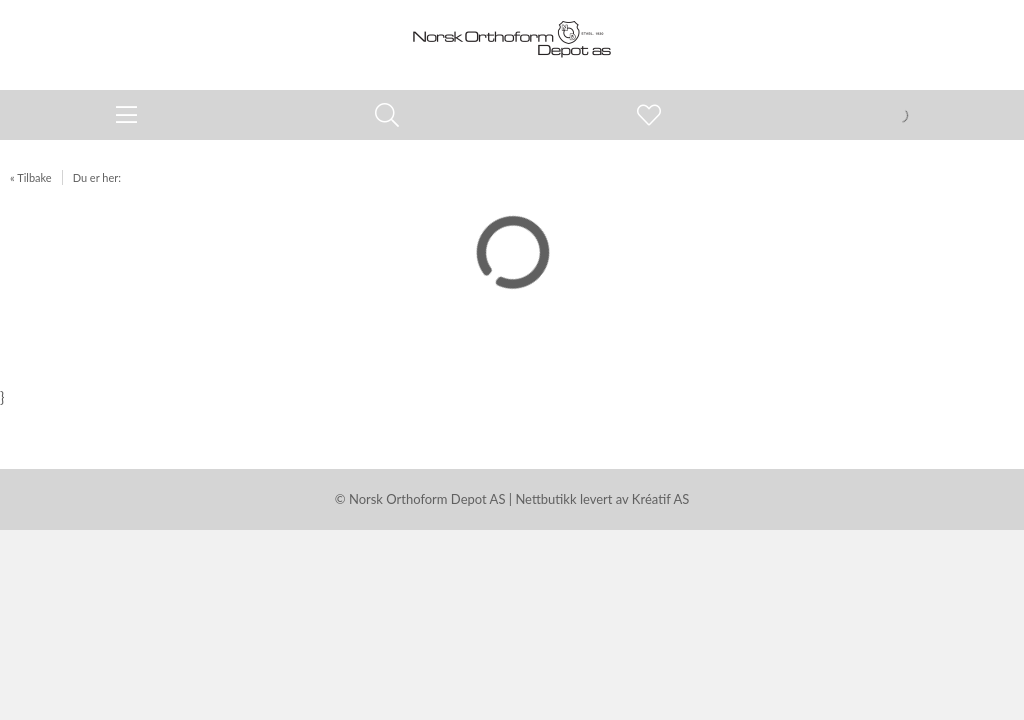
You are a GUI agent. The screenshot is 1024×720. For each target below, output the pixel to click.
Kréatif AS (660, 499)
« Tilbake (31, 177)
